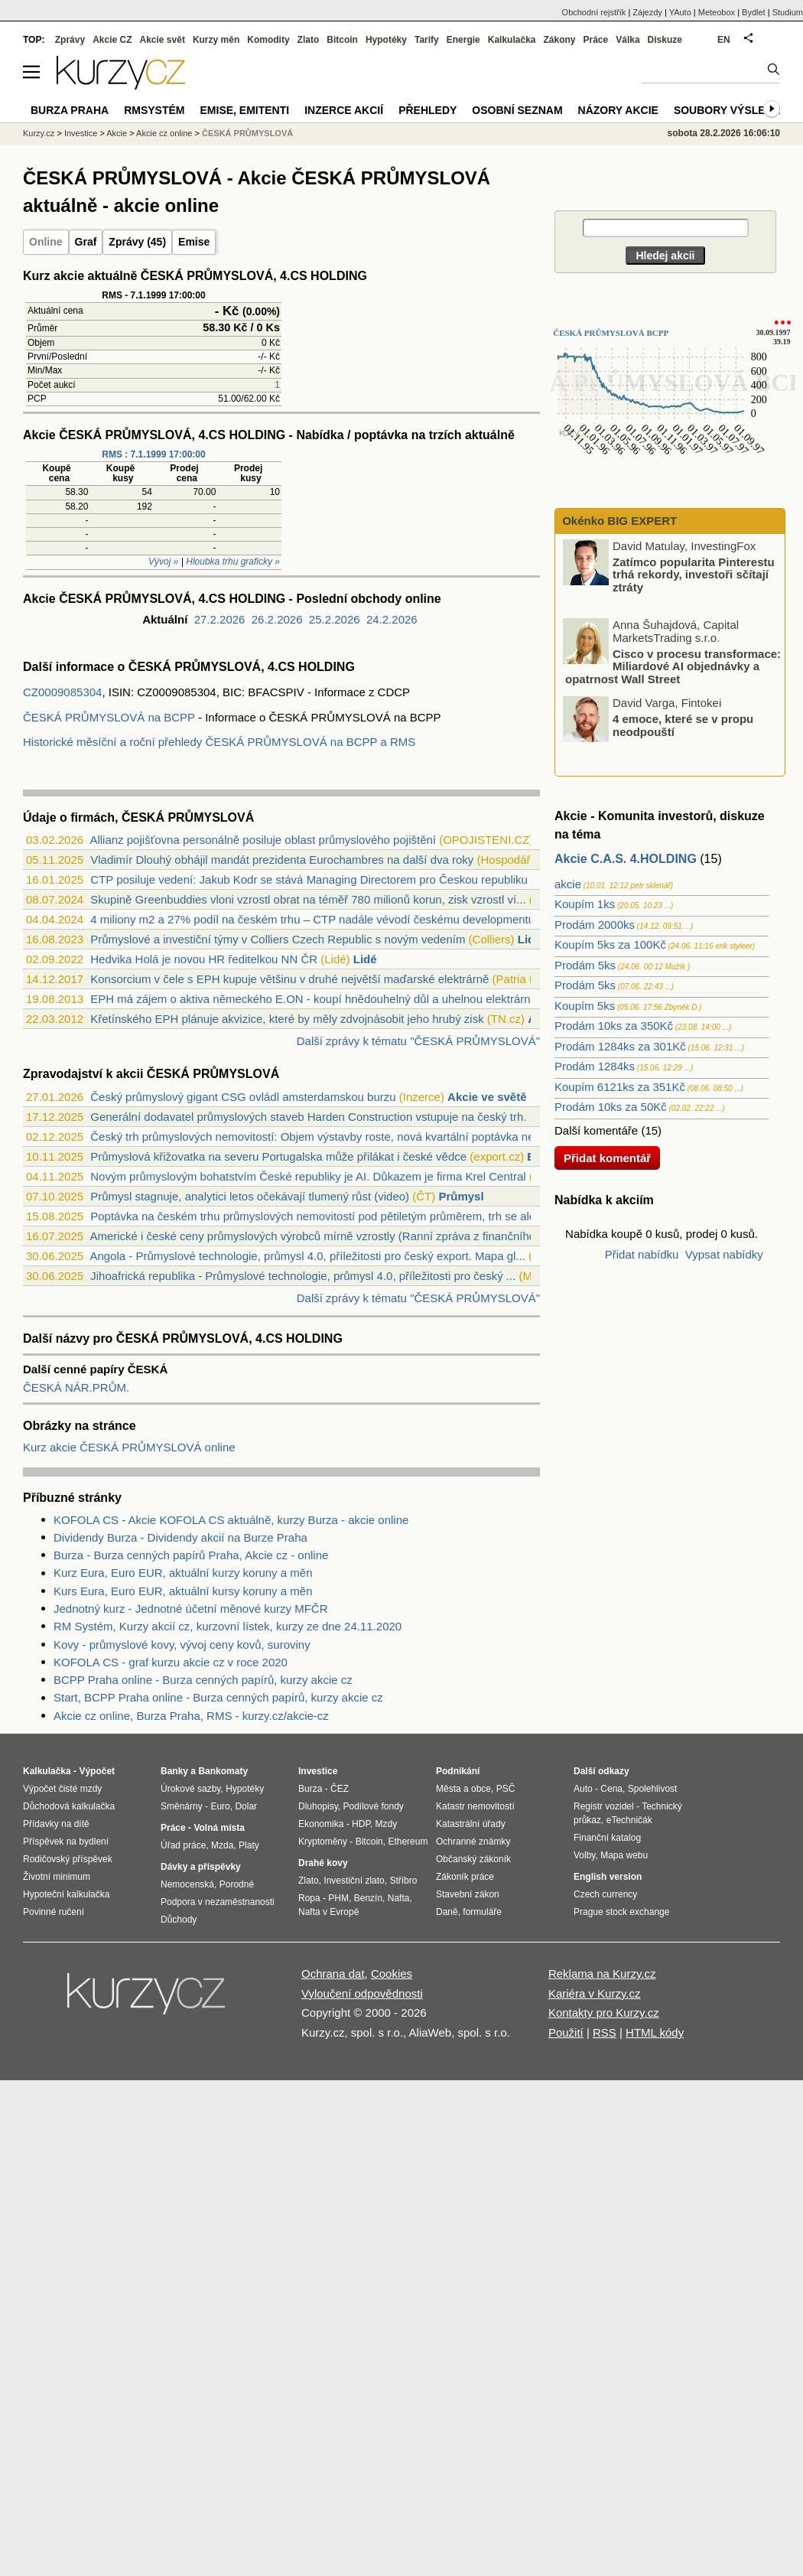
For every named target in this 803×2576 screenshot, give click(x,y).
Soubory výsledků (731, 110)
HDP (361, 1824)
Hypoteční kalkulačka (66, 1894)
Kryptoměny (322, 1841)
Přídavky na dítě (56, 1824)
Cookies (391, 1973)
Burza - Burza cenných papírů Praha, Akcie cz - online (191, 1555)
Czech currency (605, 1894)
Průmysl (460, 1196)
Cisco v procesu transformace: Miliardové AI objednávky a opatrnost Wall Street (673, 665)
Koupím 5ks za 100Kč (610, 944)
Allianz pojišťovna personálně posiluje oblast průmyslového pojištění (262, 839)
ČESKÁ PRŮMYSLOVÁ (247, 133)
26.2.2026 (277, 619)
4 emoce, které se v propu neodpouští (683, 725)
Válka (627, 39)
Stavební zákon (467, 1894)
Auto (583, 1788)
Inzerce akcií (343, 110)
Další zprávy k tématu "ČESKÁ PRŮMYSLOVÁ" (418, 1040)
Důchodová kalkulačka (69, 1806)
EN (723, 39)
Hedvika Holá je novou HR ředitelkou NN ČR (203, 959)
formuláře (482, 1912)
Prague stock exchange (621, 1912)
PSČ (505, 1788)
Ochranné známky (473, 1841)
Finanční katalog (607, 1837)
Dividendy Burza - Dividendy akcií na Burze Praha (180, 1537)
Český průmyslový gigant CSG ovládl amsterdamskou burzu (242, 1096)
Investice (80, 133)
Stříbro (403, 1880)
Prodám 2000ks (594, 924)
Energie (463, 39)
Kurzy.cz (38, 133)
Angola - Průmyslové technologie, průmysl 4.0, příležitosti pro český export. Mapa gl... (307, 1255)
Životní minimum (56, 1876)
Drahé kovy (323, 1863)
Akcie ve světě (486, 1096)
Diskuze (665, 39)
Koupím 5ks (584, 1005)
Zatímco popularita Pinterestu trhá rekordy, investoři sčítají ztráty (694, 574)
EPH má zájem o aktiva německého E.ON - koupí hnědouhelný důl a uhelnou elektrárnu (313, 998)
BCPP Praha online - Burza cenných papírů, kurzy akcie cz (203, 1679)
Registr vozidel (604, 1806)
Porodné (236, 1884)
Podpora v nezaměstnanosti (218, 1902)
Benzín (368, 1898)
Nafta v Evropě (328, 1912)
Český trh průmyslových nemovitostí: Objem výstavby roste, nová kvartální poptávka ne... (317, 1136)
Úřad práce (183, 1845)
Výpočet (97, 1771)
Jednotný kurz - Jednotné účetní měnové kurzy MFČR (191, 1608)
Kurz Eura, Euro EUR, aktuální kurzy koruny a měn (183, 1572)
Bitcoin (342, 39)
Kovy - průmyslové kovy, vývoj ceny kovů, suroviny (182, 1644)
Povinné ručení (53, 1912)
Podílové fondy (373, 1806)
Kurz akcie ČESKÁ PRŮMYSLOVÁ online (129, 1447)
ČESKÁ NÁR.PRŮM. (76, 1387)
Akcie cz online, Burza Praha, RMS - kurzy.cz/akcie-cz (191, 1715)
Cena (611, 1788)
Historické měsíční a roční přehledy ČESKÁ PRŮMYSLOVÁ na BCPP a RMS (219, 741)
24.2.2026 (392, 619)
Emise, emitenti (245, 110)
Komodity (268, 39)
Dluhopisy (318, 1806)
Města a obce (463, 1788)
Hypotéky (386, 39)
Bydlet (754, 12)
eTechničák (629, 1820)
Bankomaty (223, 1771)
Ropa (309, 1898)
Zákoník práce (465, 1876)
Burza (310, 1788)
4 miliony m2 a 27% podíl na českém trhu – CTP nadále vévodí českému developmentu (312, 919)
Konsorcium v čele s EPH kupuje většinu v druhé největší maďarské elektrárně (289, 978)
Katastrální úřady (471, 1824)
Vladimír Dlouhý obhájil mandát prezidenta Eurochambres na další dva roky (281, 859)
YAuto (680, 12)
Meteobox (716, 12)
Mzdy (386, 1824)
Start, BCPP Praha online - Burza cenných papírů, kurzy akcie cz (218, 1697)
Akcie (116, 133)
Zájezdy (647, 12)
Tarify (427, 39)
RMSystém (154, 110)
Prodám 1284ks (594, 1066)
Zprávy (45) (137, 242)
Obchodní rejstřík (594, 12)
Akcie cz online (164, 133)
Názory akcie (618, 110)
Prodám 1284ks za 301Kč (620, 1046)
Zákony (559, 39)
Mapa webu (624, 1855)
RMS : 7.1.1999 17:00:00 (153, 454)
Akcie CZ (112, 39)
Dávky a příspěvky (201, 1866)
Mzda (222, 1845)
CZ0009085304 (62, 692)
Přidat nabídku (642, 1254)
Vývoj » (163, 561)
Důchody (179, 1919)
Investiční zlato (353, 1880)
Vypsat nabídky (724, 1254)
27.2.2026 (219, 619)
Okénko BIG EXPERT (618, 520)
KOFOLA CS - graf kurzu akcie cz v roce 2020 (171, 1662)
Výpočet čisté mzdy (62, 1788)
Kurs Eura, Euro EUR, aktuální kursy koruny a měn (183, 1590)
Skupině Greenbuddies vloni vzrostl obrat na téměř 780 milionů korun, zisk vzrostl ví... (307, 899)
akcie (567, 884)
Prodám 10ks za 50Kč (610, 1106)
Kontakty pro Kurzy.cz (603, 2012)
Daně (447, 1912)
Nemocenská (187, 1884)
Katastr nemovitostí (475, 1806)
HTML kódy (655, 2032)
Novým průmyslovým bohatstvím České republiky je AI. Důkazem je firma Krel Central (307, 1176)
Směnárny (182, 1806)
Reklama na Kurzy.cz (602, 1973)
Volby (584, 1855)
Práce (596, 39)
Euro (219, 1806)
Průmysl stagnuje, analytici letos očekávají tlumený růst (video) (249, 1196)
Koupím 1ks (584, 903)
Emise (194, 242)
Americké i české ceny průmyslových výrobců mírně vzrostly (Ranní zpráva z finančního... (317, 1235)
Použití (566, 2032)
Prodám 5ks (585, 965)
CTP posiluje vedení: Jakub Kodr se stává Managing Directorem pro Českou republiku (309, 879)
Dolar (246, 1806)
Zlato (308, 39)
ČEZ (339, 1788)
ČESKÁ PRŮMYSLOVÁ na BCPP (109, 717)
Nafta (399, 1898)
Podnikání (458, 1771)
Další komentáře (596, 1130)
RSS (604, 2032)
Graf (86, 242)
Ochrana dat (333, 1973)
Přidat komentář (607, 1157)
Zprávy (70, 39)
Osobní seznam (517, 110)
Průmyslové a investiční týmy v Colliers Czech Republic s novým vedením (277, 939)
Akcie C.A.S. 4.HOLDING (625, 858)
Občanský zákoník (473, 1859)
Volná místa (218, 1827)
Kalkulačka (512, 39)
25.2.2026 (334, 619)
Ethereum (408, 1841)
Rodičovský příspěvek (67, 1859)
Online (46, 242)
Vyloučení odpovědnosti (362, 1993)
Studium (787, 12)
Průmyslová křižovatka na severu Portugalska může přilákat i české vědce (278, 1156)
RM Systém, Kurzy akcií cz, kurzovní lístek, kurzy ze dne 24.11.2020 (228, 1626)
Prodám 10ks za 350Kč (613, 1025)
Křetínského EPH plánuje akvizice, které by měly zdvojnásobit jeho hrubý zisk (286, 1018)
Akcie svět (162, 39)
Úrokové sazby (190, 1788)
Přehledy (427, 110)
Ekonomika (320, 1824)
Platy (249, 1845)
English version (608, 1876)
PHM (338, 1898)
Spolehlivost (653, 1788)
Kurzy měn (216, 39)
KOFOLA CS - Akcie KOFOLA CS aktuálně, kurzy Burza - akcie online (231, 1519)
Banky (174, 1771)
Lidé (529, 939)
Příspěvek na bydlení (66, 1841)
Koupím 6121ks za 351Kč (619, 1086)
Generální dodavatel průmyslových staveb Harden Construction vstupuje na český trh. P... (317, 1116)
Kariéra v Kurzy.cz (594, 1993)
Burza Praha (70, 110)
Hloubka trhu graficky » (233, 561)
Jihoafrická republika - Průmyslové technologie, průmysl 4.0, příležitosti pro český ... (302, 1275)
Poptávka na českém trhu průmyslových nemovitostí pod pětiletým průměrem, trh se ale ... (319, 1216)
